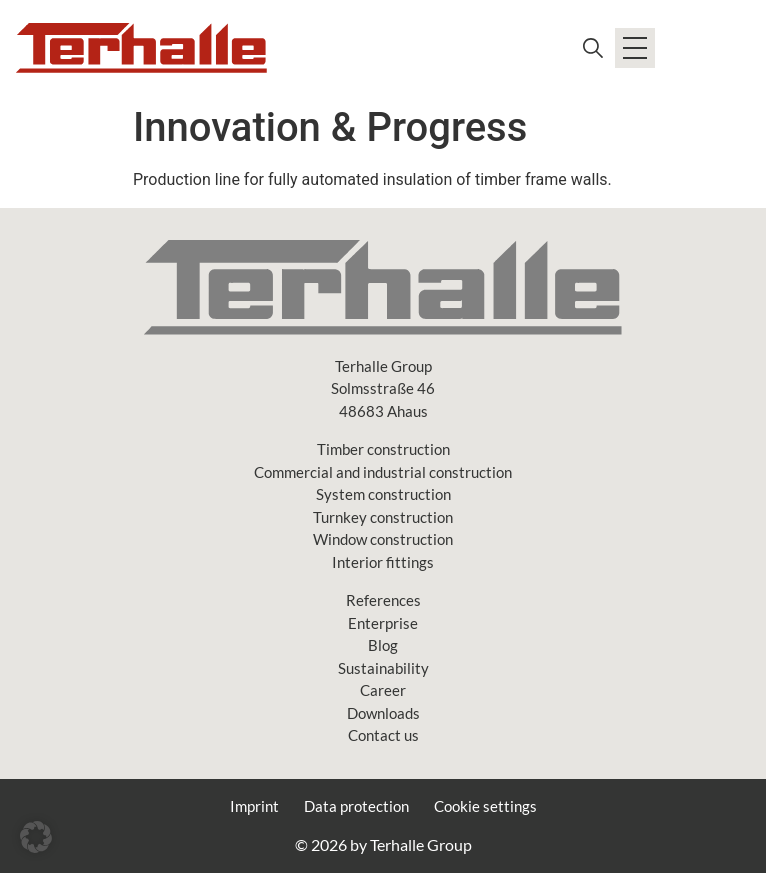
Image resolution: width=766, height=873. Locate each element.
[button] (36, 837)
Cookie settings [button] (485, 806)
